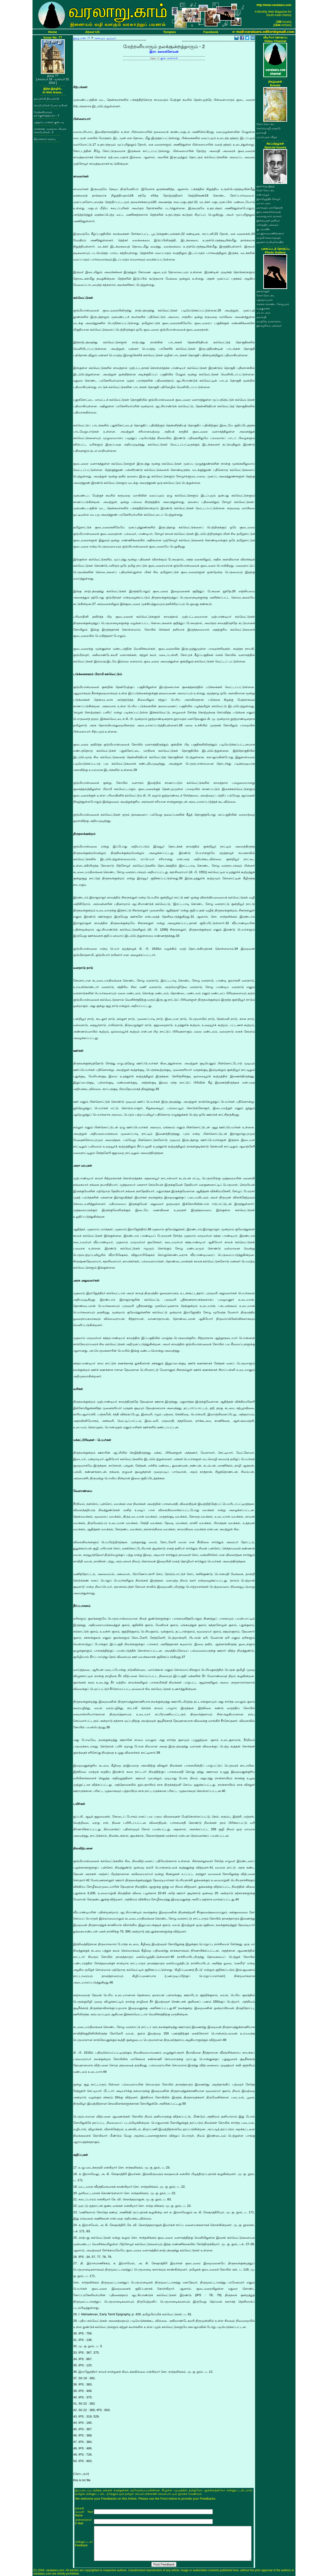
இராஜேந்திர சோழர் (268, 199)
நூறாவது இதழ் (266, 186)
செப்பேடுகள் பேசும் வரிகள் (50, 105)
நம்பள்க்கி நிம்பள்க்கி (46, 98)
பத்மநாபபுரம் (265, 299)
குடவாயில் (263, 229)
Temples (169, 32)
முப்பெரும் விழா (267, 137)
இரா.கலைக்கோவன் (269, 211)
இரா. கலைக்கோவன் (164, 51)
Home (52, 32)
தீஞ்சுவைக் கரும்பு (45, 138)
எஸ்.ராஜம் (263, 194)
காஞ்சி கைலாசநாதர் (269, 237)
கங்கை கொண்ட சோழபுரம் (273, 304)
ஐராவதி (261, 132)
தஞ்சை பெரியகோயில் (270, 242)
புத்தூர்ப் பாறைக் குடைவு (49, 122)
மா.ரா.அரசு (263, 203)
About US (92, 32)
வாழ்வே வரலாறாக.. (269, 321)
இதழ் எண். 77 (81, 38)
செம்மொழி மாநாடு (268, 128)
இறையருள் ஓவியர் (268, 220)
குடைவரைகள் (169, 57)
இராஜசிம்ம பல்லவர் (269, 325)
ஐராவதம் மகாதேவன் (270, 207)
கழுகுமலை (263, 308)
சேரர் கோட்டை (266, 124)
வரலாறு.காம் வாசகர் (269, 216)
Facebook (210, 32)
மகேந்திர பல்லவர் (268, 224)
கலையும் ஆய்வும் (105, 38)
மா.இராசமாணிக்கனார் (270, 233)
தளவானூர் (263, 291)
